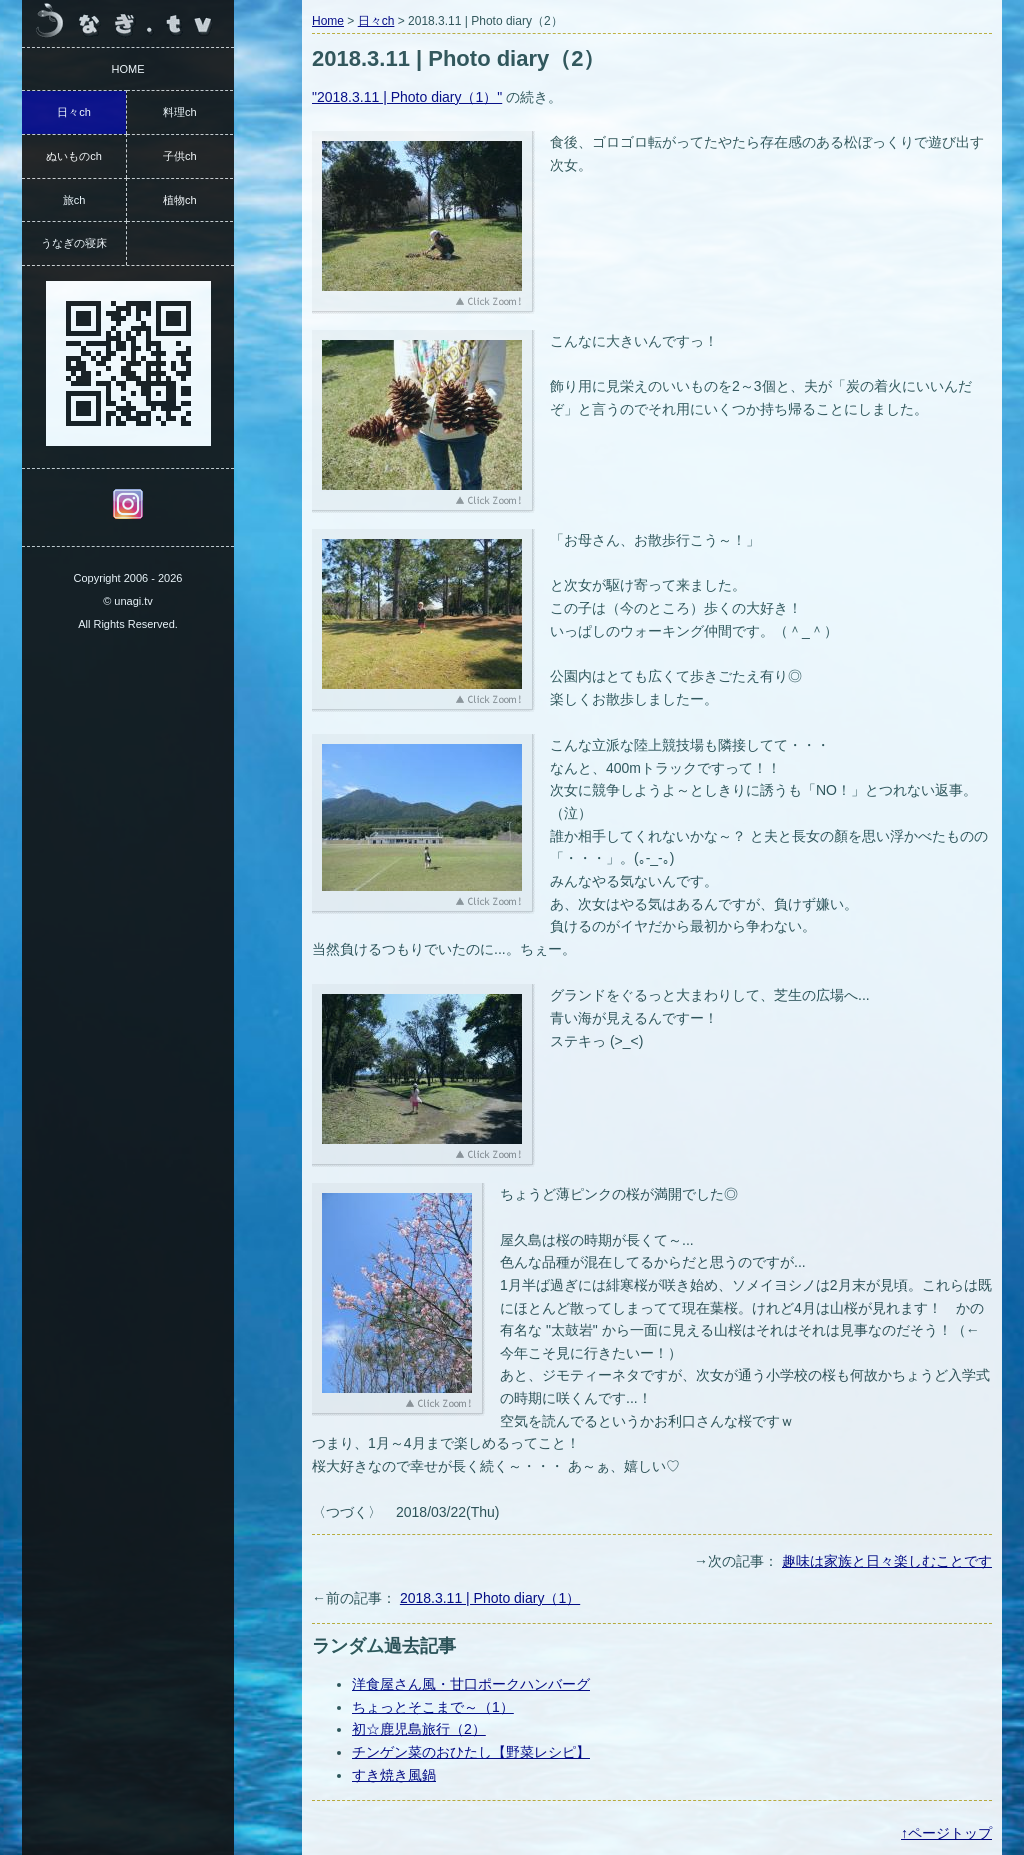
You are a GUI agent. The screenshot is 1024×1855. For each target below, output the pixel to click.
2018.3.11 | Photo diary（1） (490, 1598)
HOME (128, 69)
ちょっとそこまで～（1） (433, 1707)
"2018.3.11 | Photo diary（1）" (407, 97)
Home (328, 21)
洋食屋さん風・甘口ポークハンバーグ (471, 1684)
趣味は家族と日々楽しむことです (887, 1561)
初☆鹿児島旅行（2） (419, 1729)
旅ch (74, 200)
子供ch (180, 156)
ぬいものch (74, 156)
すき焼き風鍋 (394, 1775)
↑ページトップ (946, 1833)
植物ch (180, 200)
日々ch (376, 21)
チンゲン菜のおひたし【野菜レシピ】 (471, 1752)
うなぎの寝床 (74, 243)
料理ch (180, 112)
